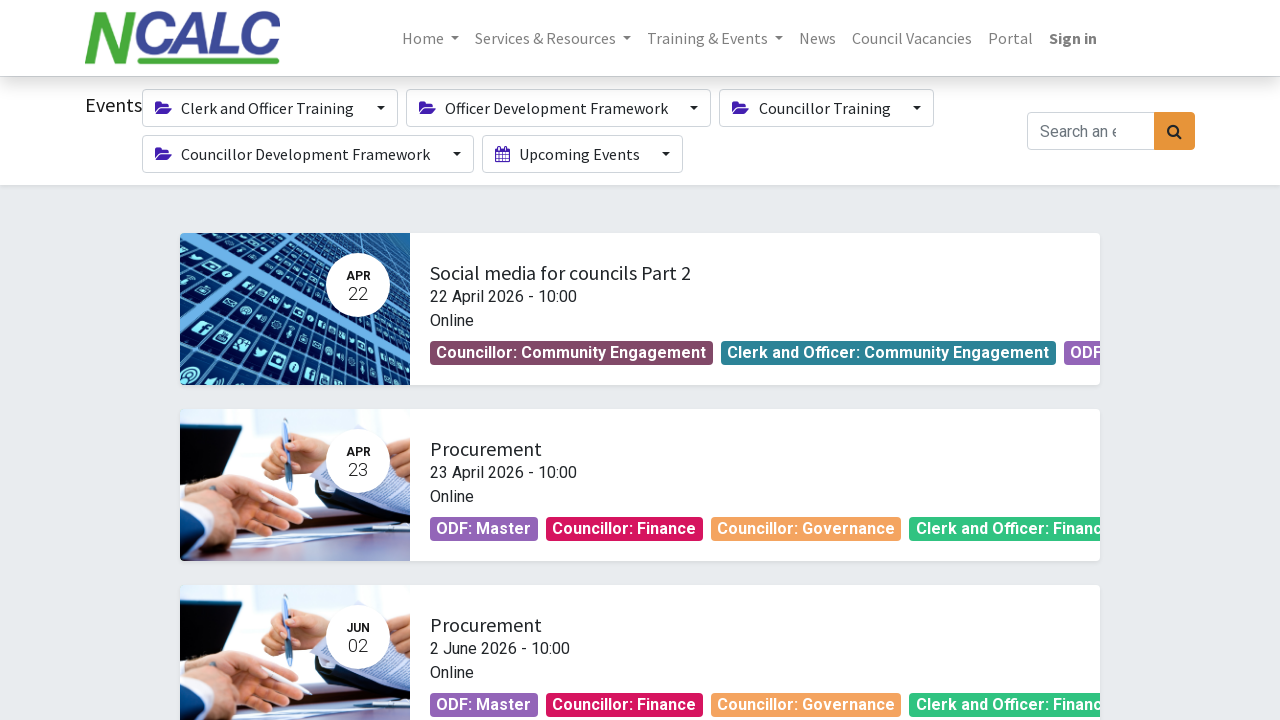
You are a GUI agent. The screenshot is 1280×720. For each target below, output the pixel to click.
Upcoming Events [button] (569, 154)
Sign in (1073, 38)
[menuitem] (817, 38)
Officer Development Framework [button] (545, 108)
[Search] (1174, 131)
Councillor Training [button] (812, 108)
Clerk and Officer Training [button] (256, 108)
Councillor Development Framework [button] (294, 154)
